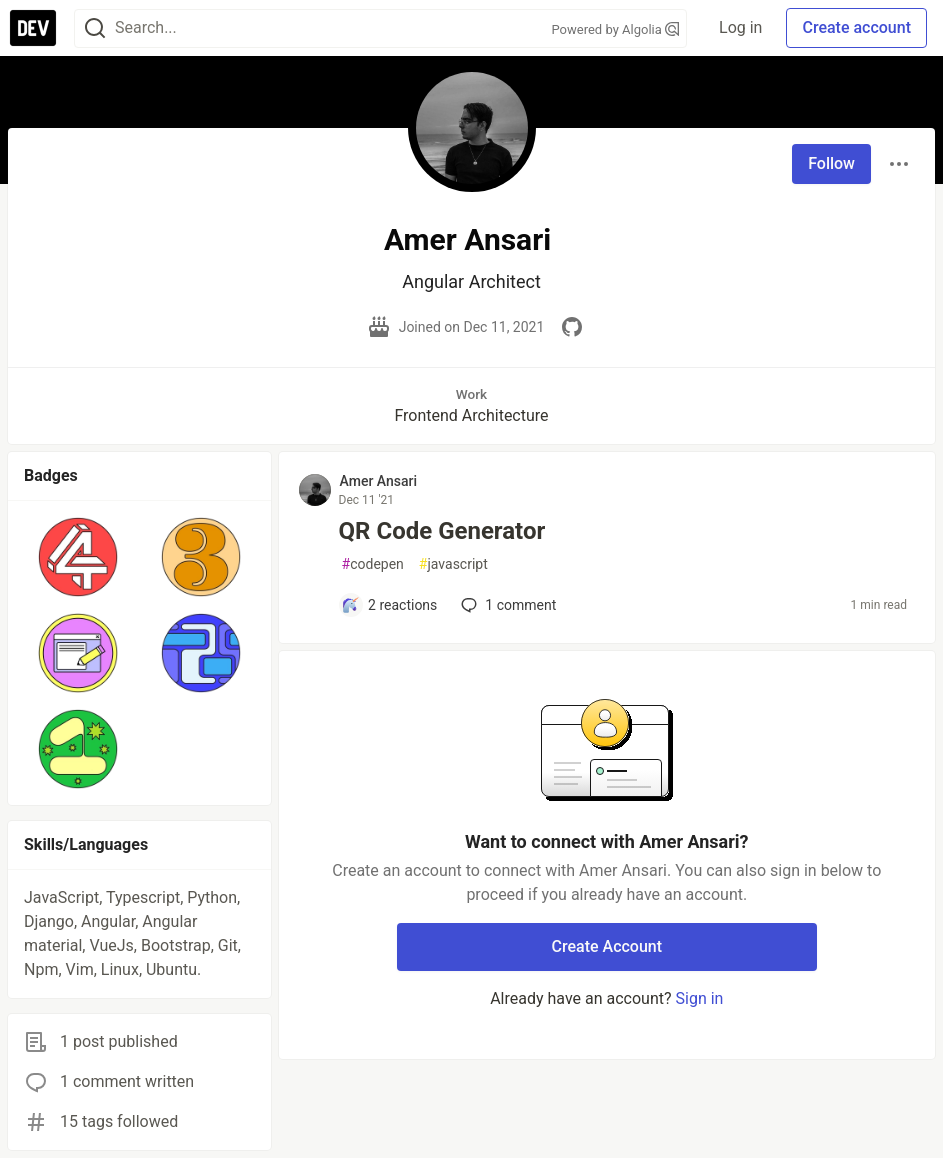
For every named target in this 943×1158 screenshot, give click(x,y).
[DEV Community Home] (33, 28)
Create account (856, 27)
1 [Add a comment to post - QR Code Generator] (506, 605)
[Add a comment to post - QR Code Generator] (389, 605)
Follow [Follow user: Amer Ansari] (831, 163)
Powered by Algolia (616, 29)
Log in (740, 27)
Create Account (607, 946)
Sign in (700, 998)
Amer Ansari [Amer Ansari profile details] (379, 481)
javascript (453, 564)
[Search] (95, 28)
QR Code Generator (442, 531)
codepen (373, 564)
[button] (77, 557)
